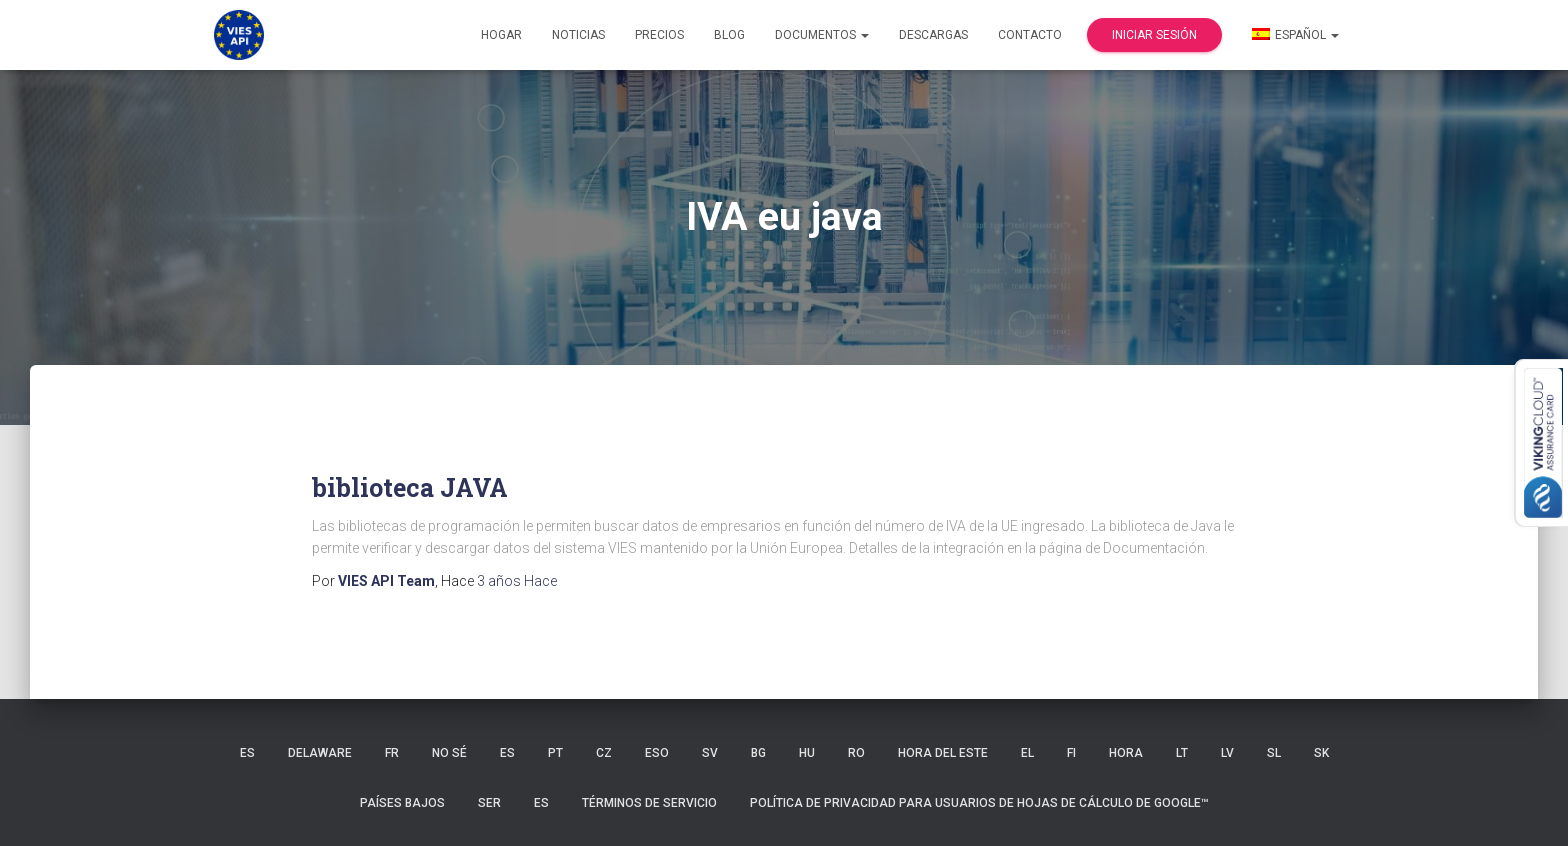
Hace (517, 581)
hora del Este (943, 753)
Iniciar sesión (1154, 35)
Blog (729, 35)
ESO (657, 753)
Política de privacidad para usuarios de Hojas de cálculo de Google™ (979, 803)
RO (856, 753)
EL (1027, 753)
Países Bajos (402, 803)
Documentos (822, 35)
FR (392, 753)
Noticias (578, 35)
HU (807, 753)
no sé (449, 753)
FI (1071, 753)
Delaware (320, 753)
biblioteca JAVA (410, 487)
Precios (659, 35)
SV (710, 753)
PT (555, 753)
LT (1182, 753)
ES (247, 753)
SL (1274, 753)
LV (1227, 753)
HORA (1126, 753)
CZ (604, 753)
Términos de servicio (649, 803)
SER (489, 803)
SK (1321, 753)
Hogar (501, 35)
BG (758, 753)
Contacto (1030, 35)
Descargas (933, 35)
